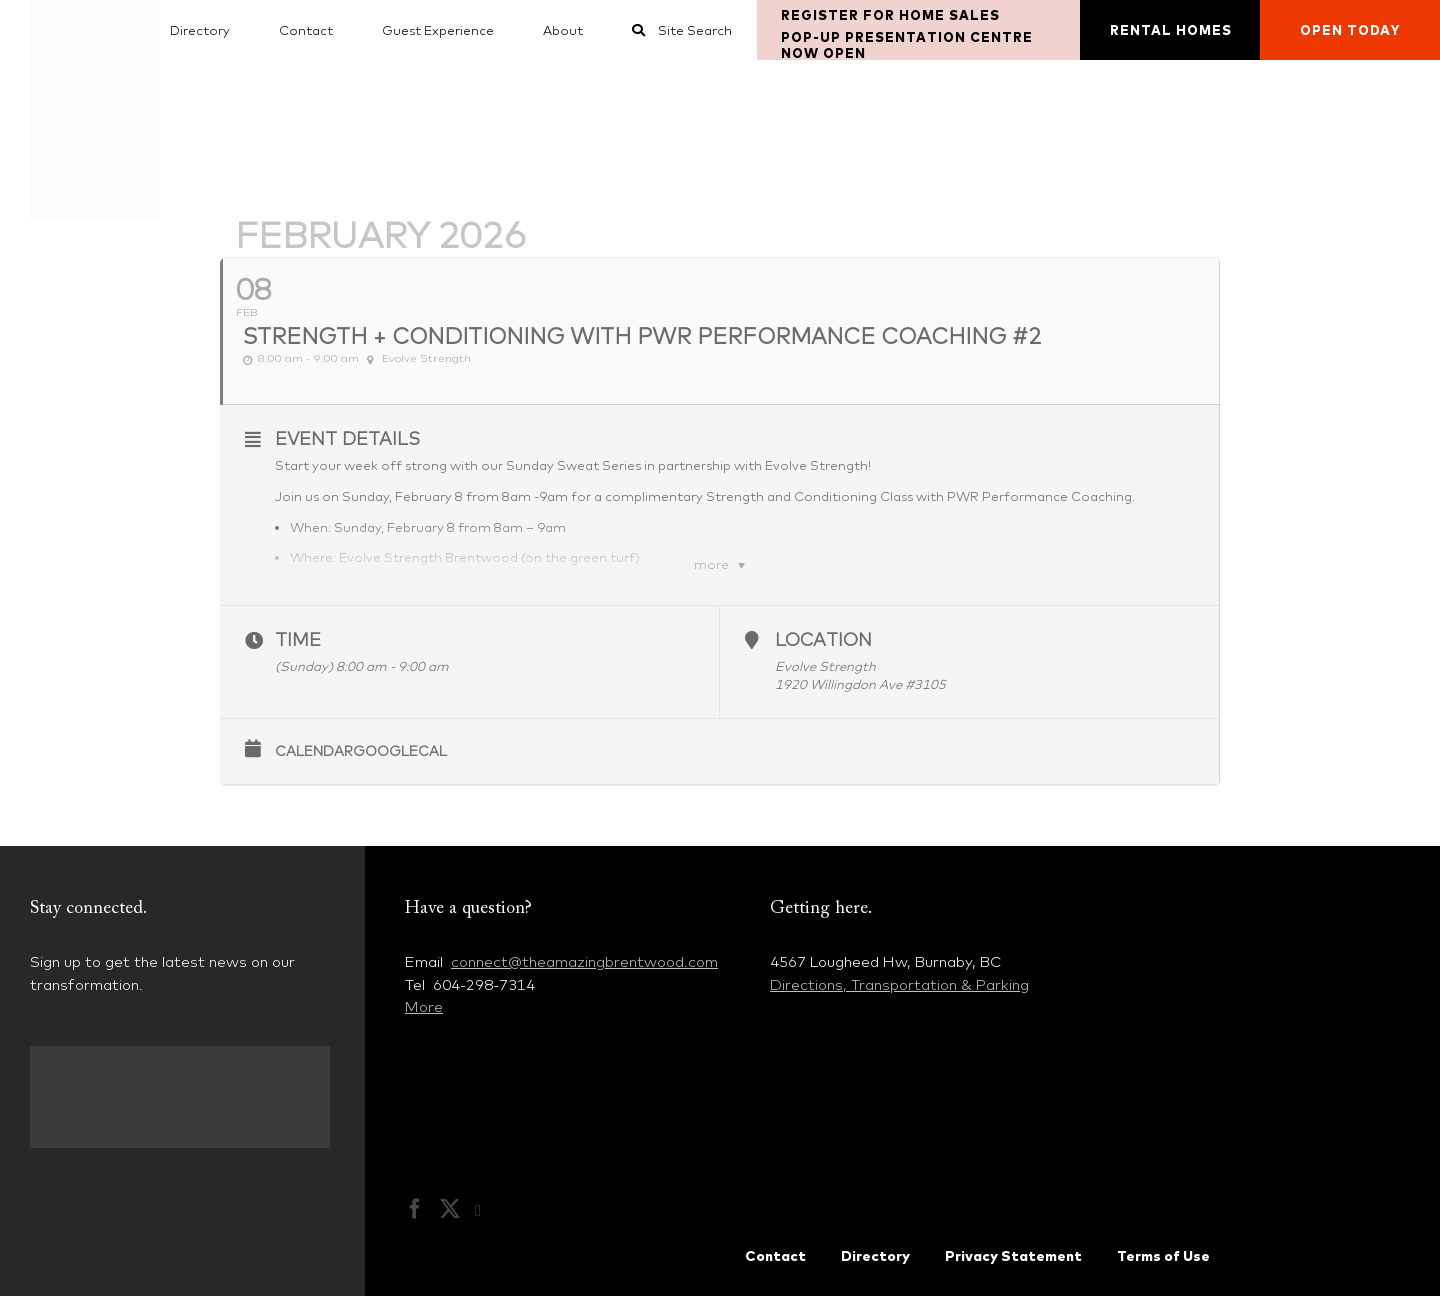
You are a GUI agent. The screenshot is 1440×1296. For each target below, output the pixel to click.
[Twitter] (450, 1209)
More (424, 1006)
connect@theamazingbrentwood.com (584, 961)
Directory (875, 1256)
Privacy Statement (1013, 1256)
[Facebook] (415, 1209)
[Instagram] (488, 1211)
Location (823, 639)
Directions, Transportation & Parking (899, 984)
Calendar (314, 751)
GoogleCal (400, 751)
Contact (775, 1256)
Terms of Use (1163, 1256)
